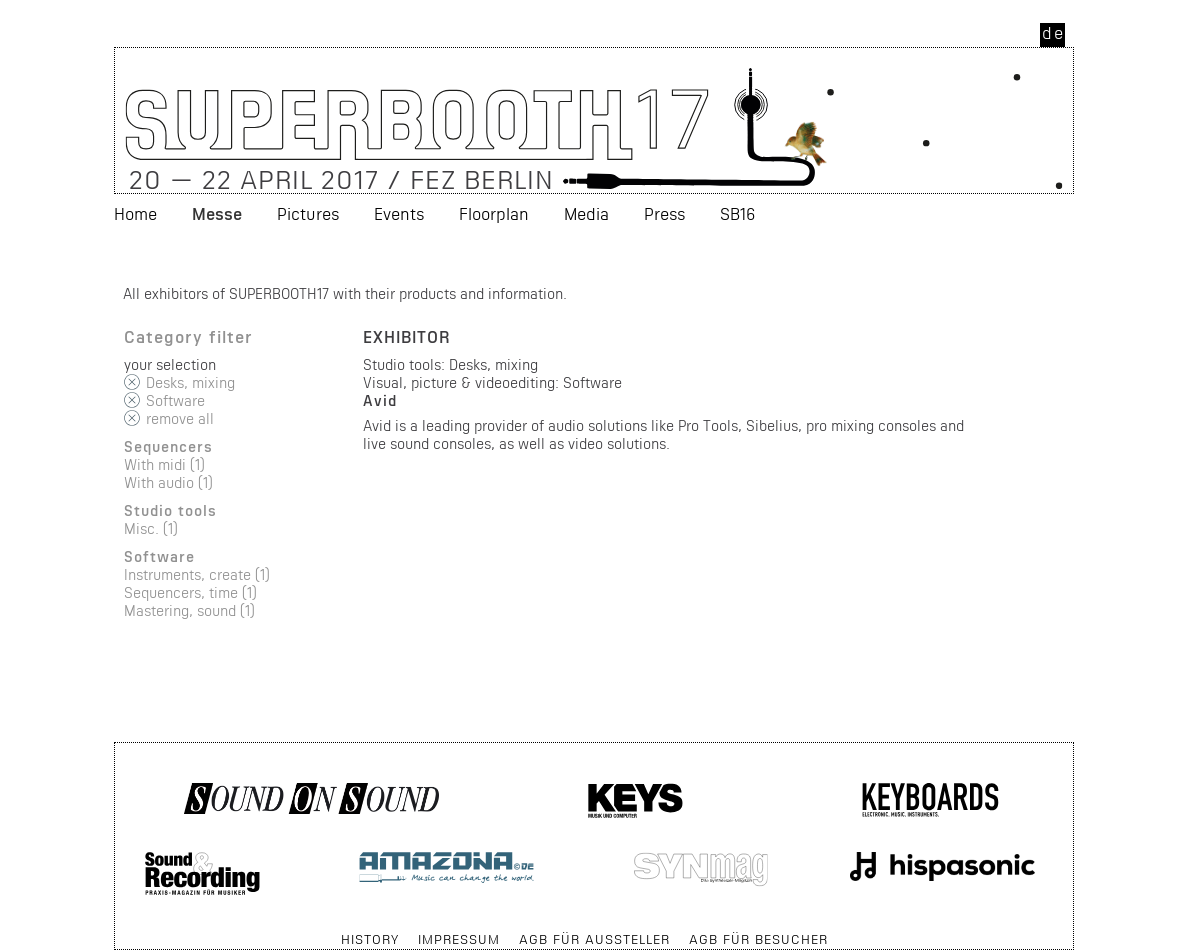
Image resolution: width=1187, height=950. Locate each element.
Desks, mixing (190, 382)
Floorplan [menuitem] (494, 213)
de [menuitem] (1053, 32)
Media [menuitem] (586, 213)
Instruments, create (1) (197, 574)
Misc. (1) (151, 528)
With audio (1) (168, 482)
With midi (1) (164, 464)
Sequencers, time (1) (190, 592)
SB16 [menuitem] (737, 213)
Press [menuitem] (664, 213)
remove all (180, 418)
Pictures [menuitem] (308, 213)
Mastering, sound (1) (189, 610)
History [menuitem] (370, 939)
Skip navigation (115, 929)
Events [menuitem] (399, 213)
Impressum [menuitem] (459, 939)
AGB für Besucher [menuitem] (758, 939)
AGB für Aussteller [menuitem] (594, 939)
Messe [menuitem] (217, 213)
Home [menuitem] (135, 213)
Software (175, 400)
